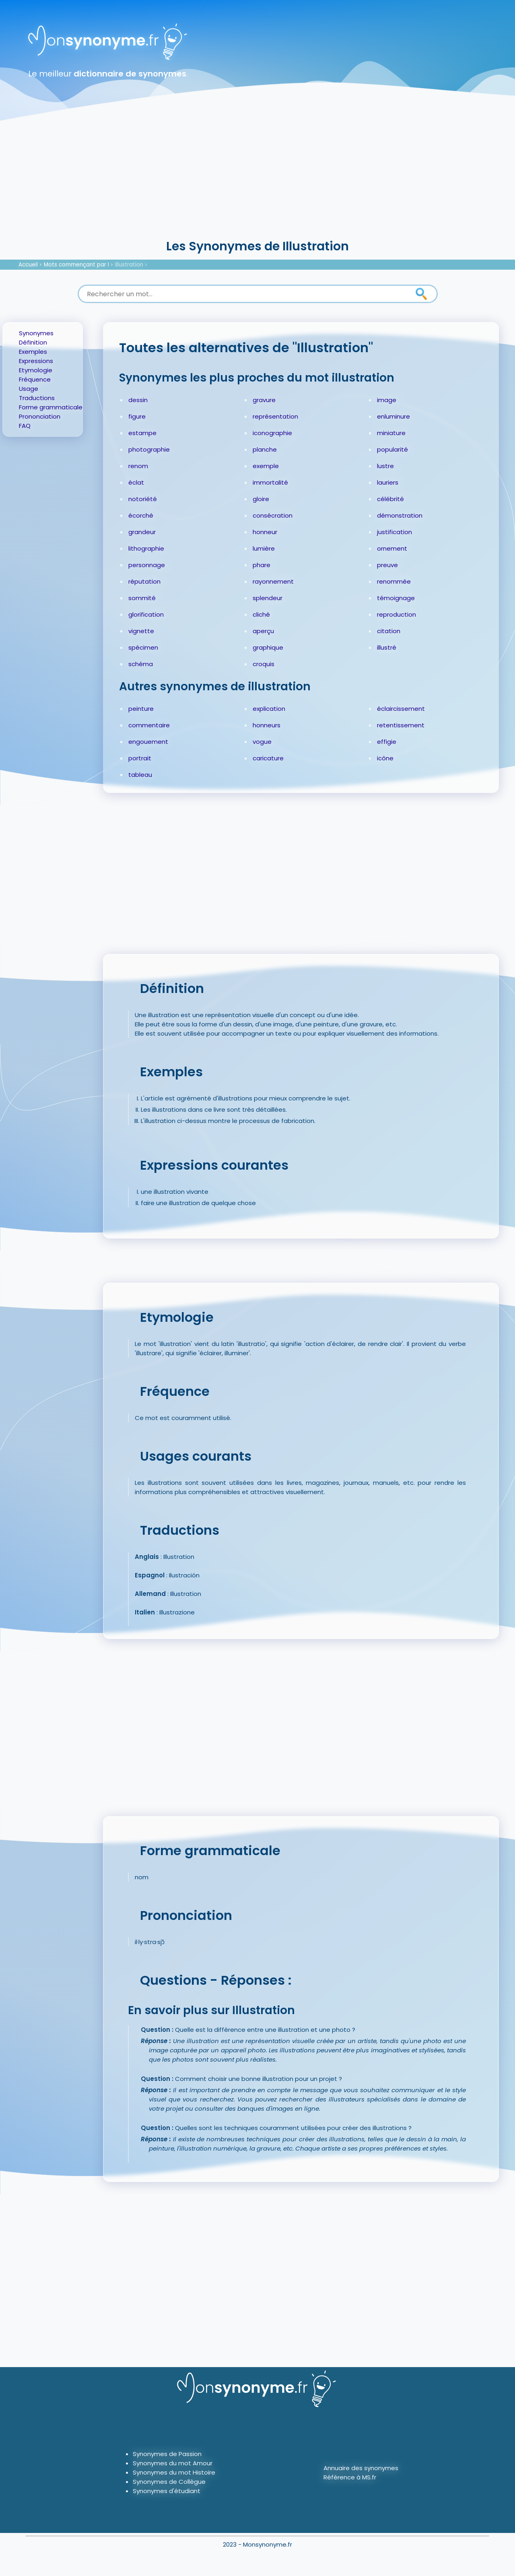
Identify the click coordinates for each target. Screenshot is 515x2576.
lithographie (146, 548)
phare (261, 565)
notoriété (142, 499)
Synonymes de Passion (167, 2454)
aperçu (263, 631)
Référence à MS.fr (349, 2477)
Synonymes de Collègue (169, 2481)
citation (388, 631)
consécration (273, 515)
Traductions (37, 398)
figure (137, 416)
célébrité (390, 499)
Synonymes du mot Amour (172, 2463)
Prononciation (39, 416)
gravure (264, 400)
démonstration (399, 515)
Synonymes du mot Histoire (174, 2472)
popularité (392, 449)
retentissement (400, 725)
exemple (266, 466)
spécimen (143, 647)
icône (385, 758)
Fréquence (35, 379)
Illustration (129, 264)
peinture (141, 708)
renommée (394, 581)
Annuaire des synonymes (360, 2468)
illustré (386, 647)
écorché (140, 515)
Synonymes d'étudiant (166, 2491)
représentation (275, 416)
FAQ (25, 425)
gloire (261, 499)
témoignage (396, 598)
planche (265, 449)
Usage (28, 388)
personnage (146, 565)
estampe (142, 433)
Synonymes (36, 333)
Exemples (33, 351)
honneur (265, 532)
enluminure (393, 416)
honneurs (266, 725)
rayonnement (273, 581)
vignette (141, 631)
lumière (264, 548)
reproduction (396, 614)
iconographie (272, 433)
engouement (148, 741)
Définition (33, 342)
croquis (263, 664)
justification (394, 532)
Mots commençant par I (76, 264)
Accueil (28, 264)
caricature (268, 758)
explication (269, 708)
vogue (262, 741)
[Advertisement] (257, 177)
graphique (268, 647)
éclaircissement (401, 708)
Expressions (36, 361)
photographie (149, 449)
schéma (140, 664)
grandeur (142, 532)
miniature (391, 433)
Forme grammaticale (50, 407)
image (386, 400)
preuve (387, 565)
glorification (146, 614)
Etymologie (35, 370)
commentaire (149, 725)
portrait (139, 758)
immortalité (270, 482)
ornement (392, 548)
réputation (144, 581)
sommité (142, 598)
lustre (385, 466)
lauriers (387, 482)
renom (138, 466)
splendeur (267, 598)
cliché (261, 614)
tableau (140, 774)
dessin (138, 400)
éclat (136, 482)
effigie (386, 741)
